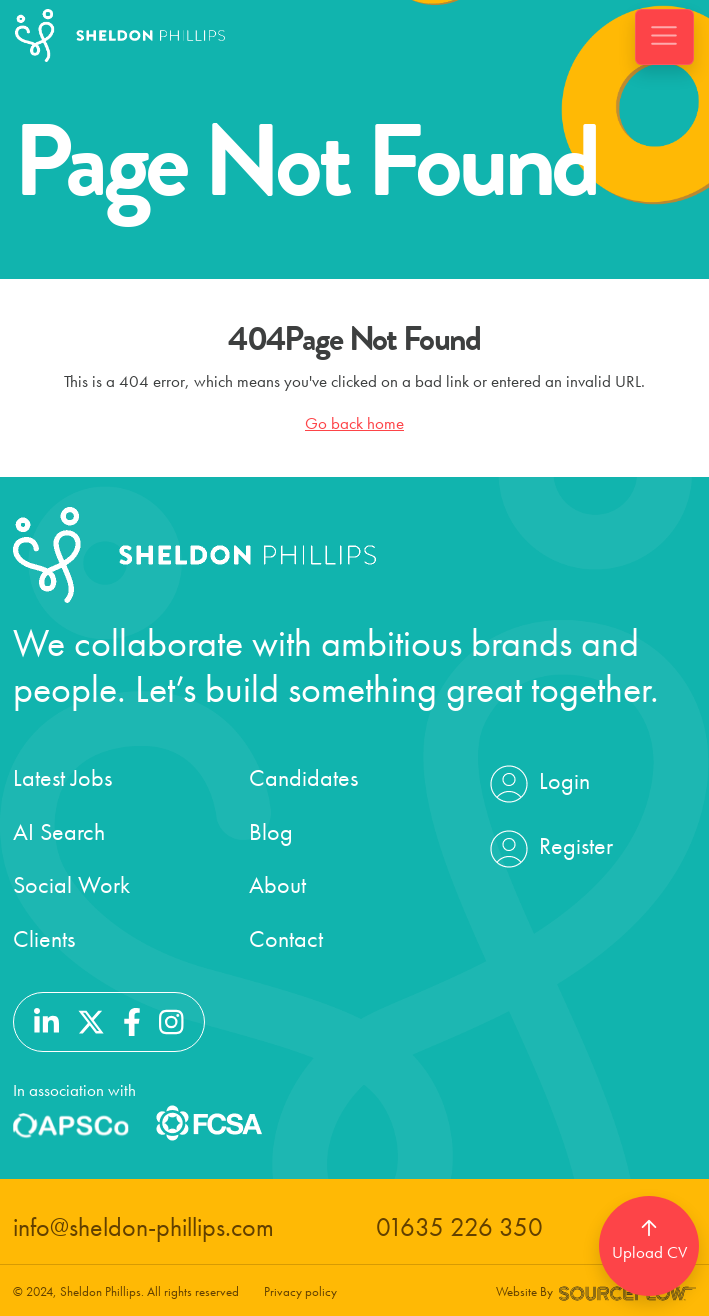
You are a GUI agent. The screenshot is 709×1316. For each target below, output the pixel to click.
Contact (286, 938)
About (277, 884)
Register (549, 849)
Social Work (71, 884)
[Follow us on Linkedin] (46, 1020)
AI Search (59, 831)
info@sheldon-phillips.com (143, 1227)
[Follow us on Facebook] (132, 1020)
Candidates (303, 777)
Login (537, 784)
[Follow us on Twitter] (91, 1020)
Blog (271, 831)
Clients (44, 938)
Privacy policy (300, 1291)
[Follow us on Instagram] (171, 1020)
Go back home (354, 423)
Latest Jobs (62, 777)
